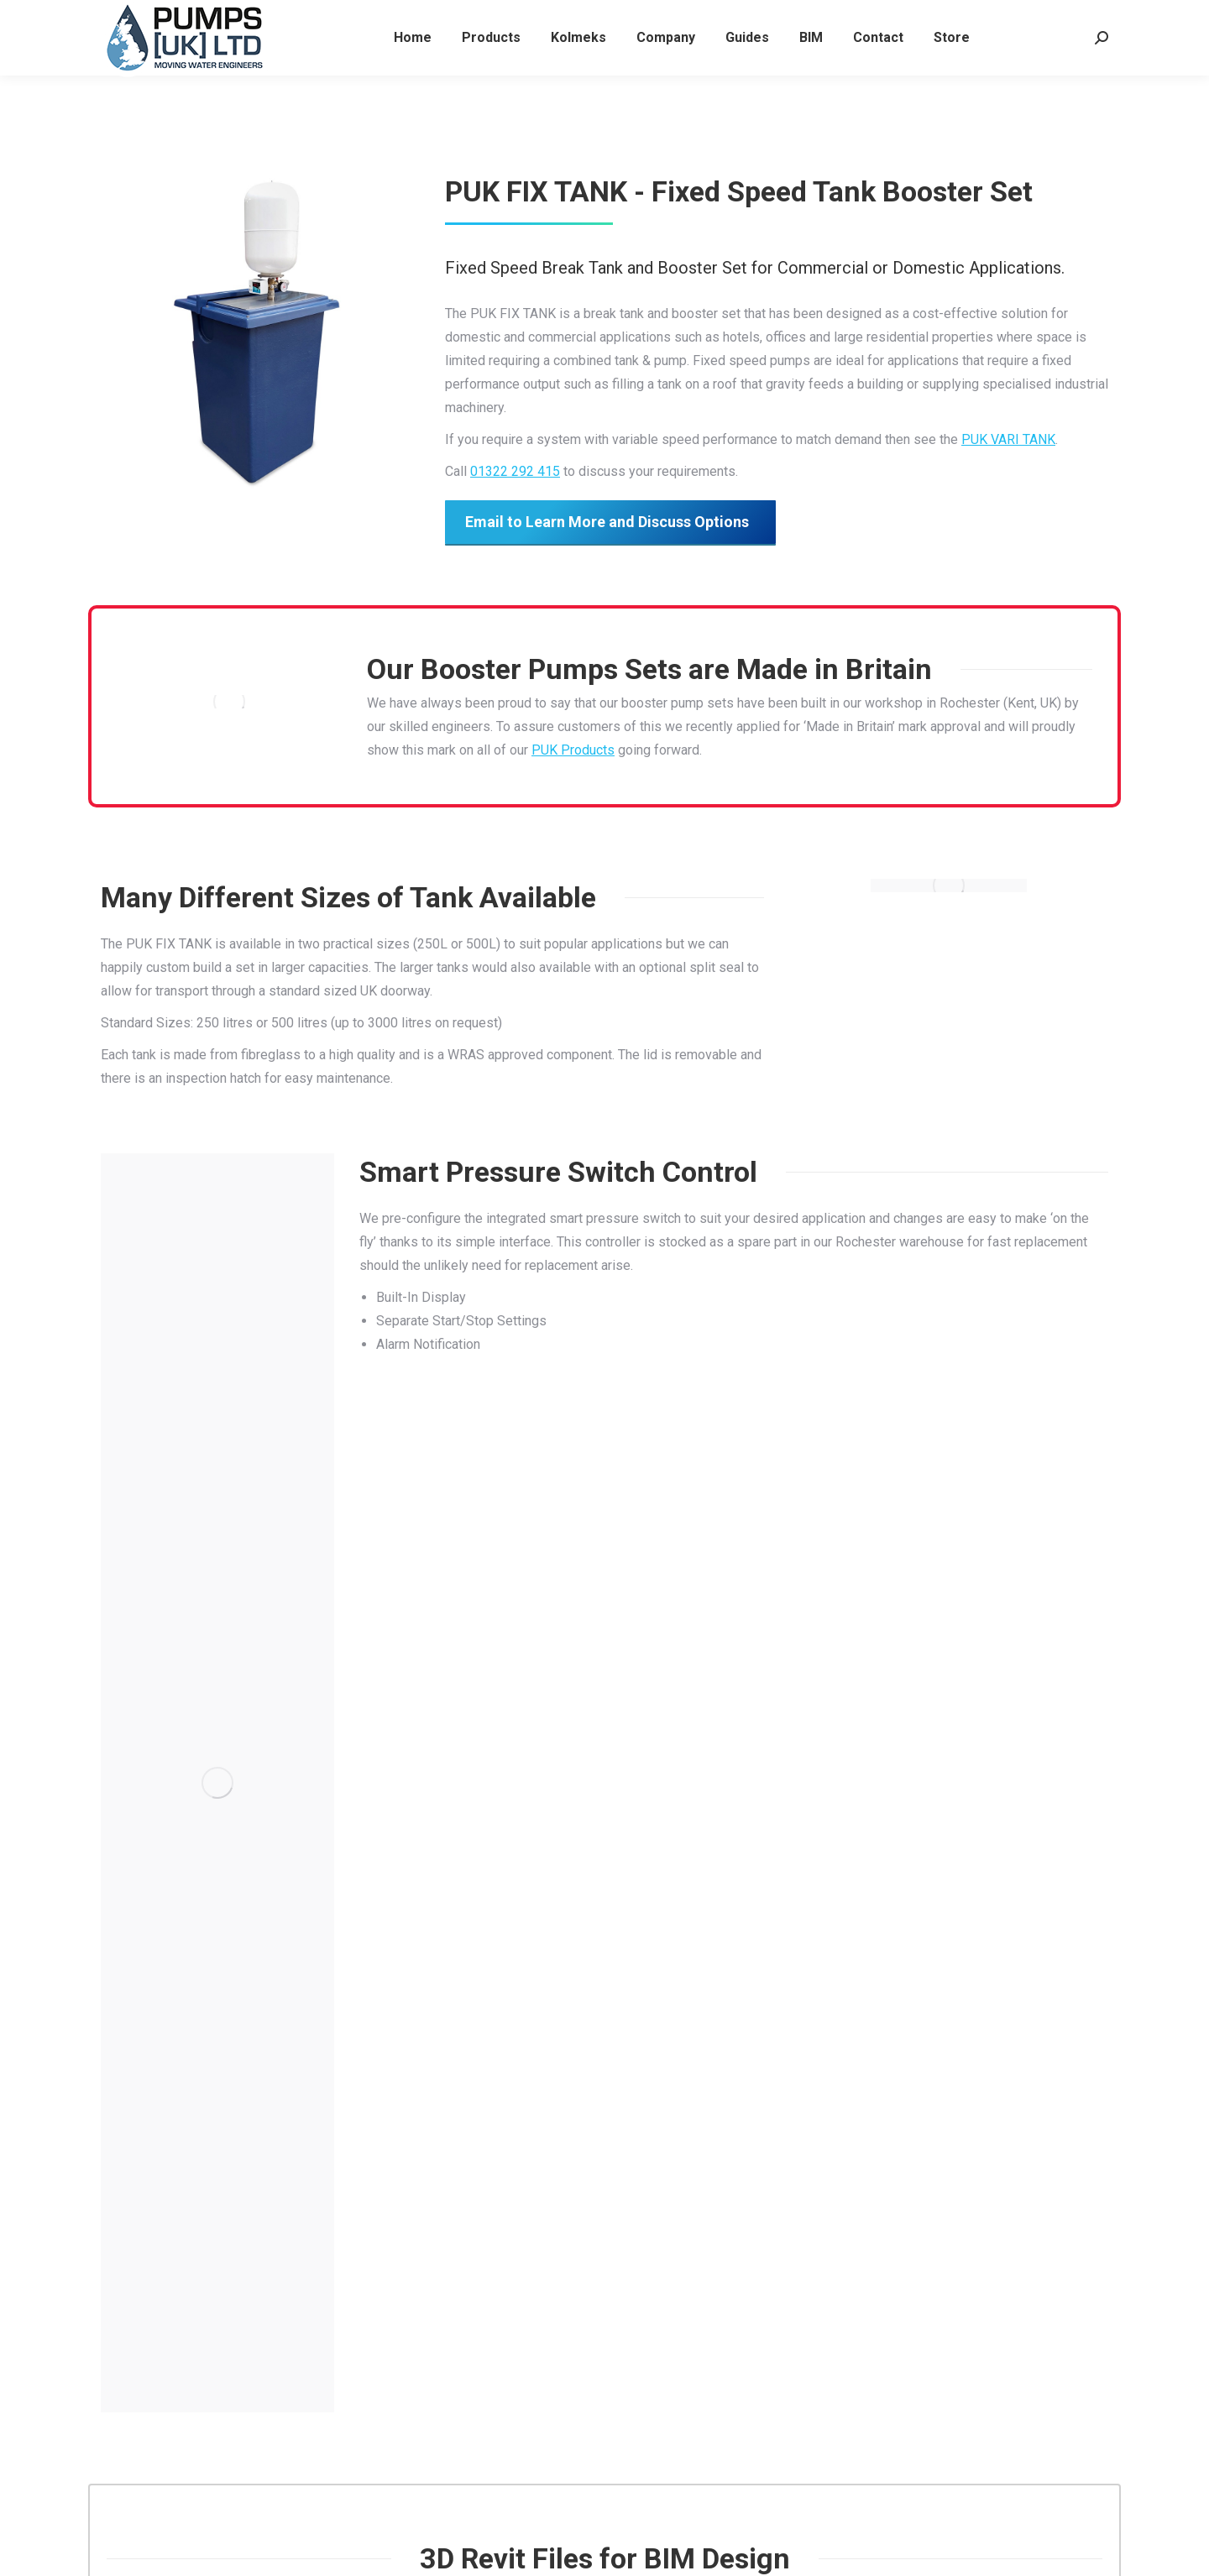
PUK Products (573, 750)
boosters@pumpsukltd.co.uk (287, 16)
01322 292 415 (144, 16)
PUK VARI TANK (1008, 439)
